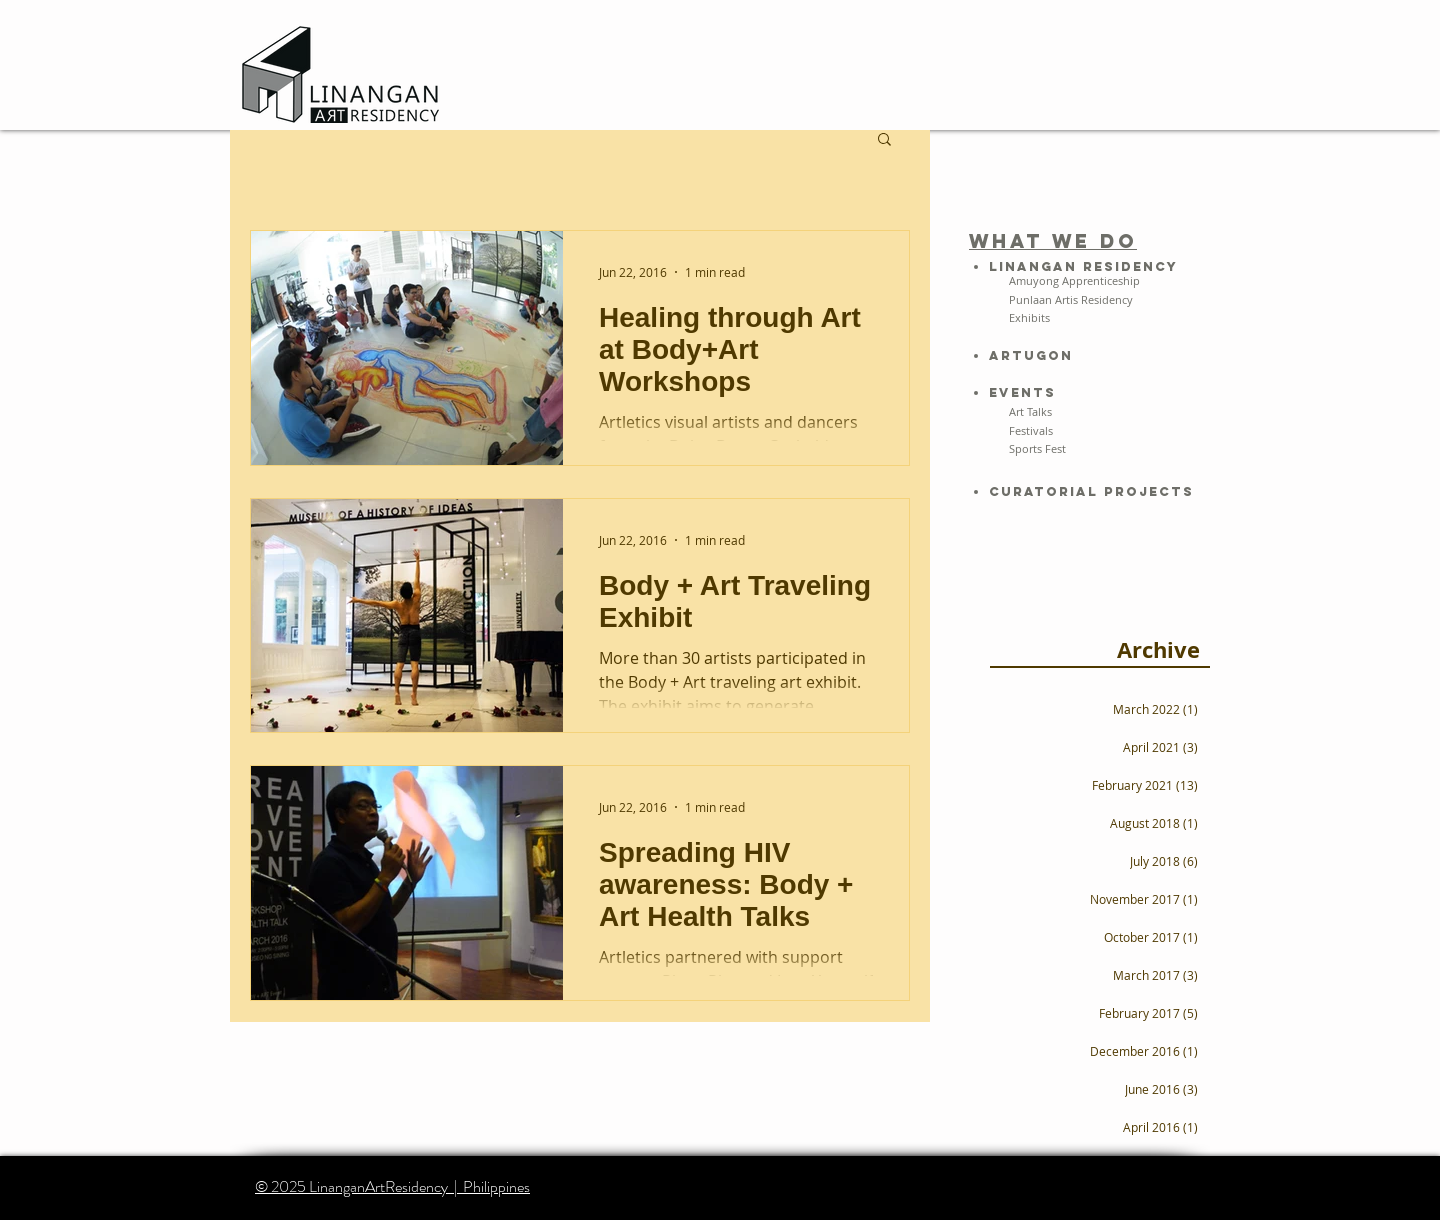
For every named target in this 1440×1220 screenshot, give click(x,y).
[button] (884, 140)
